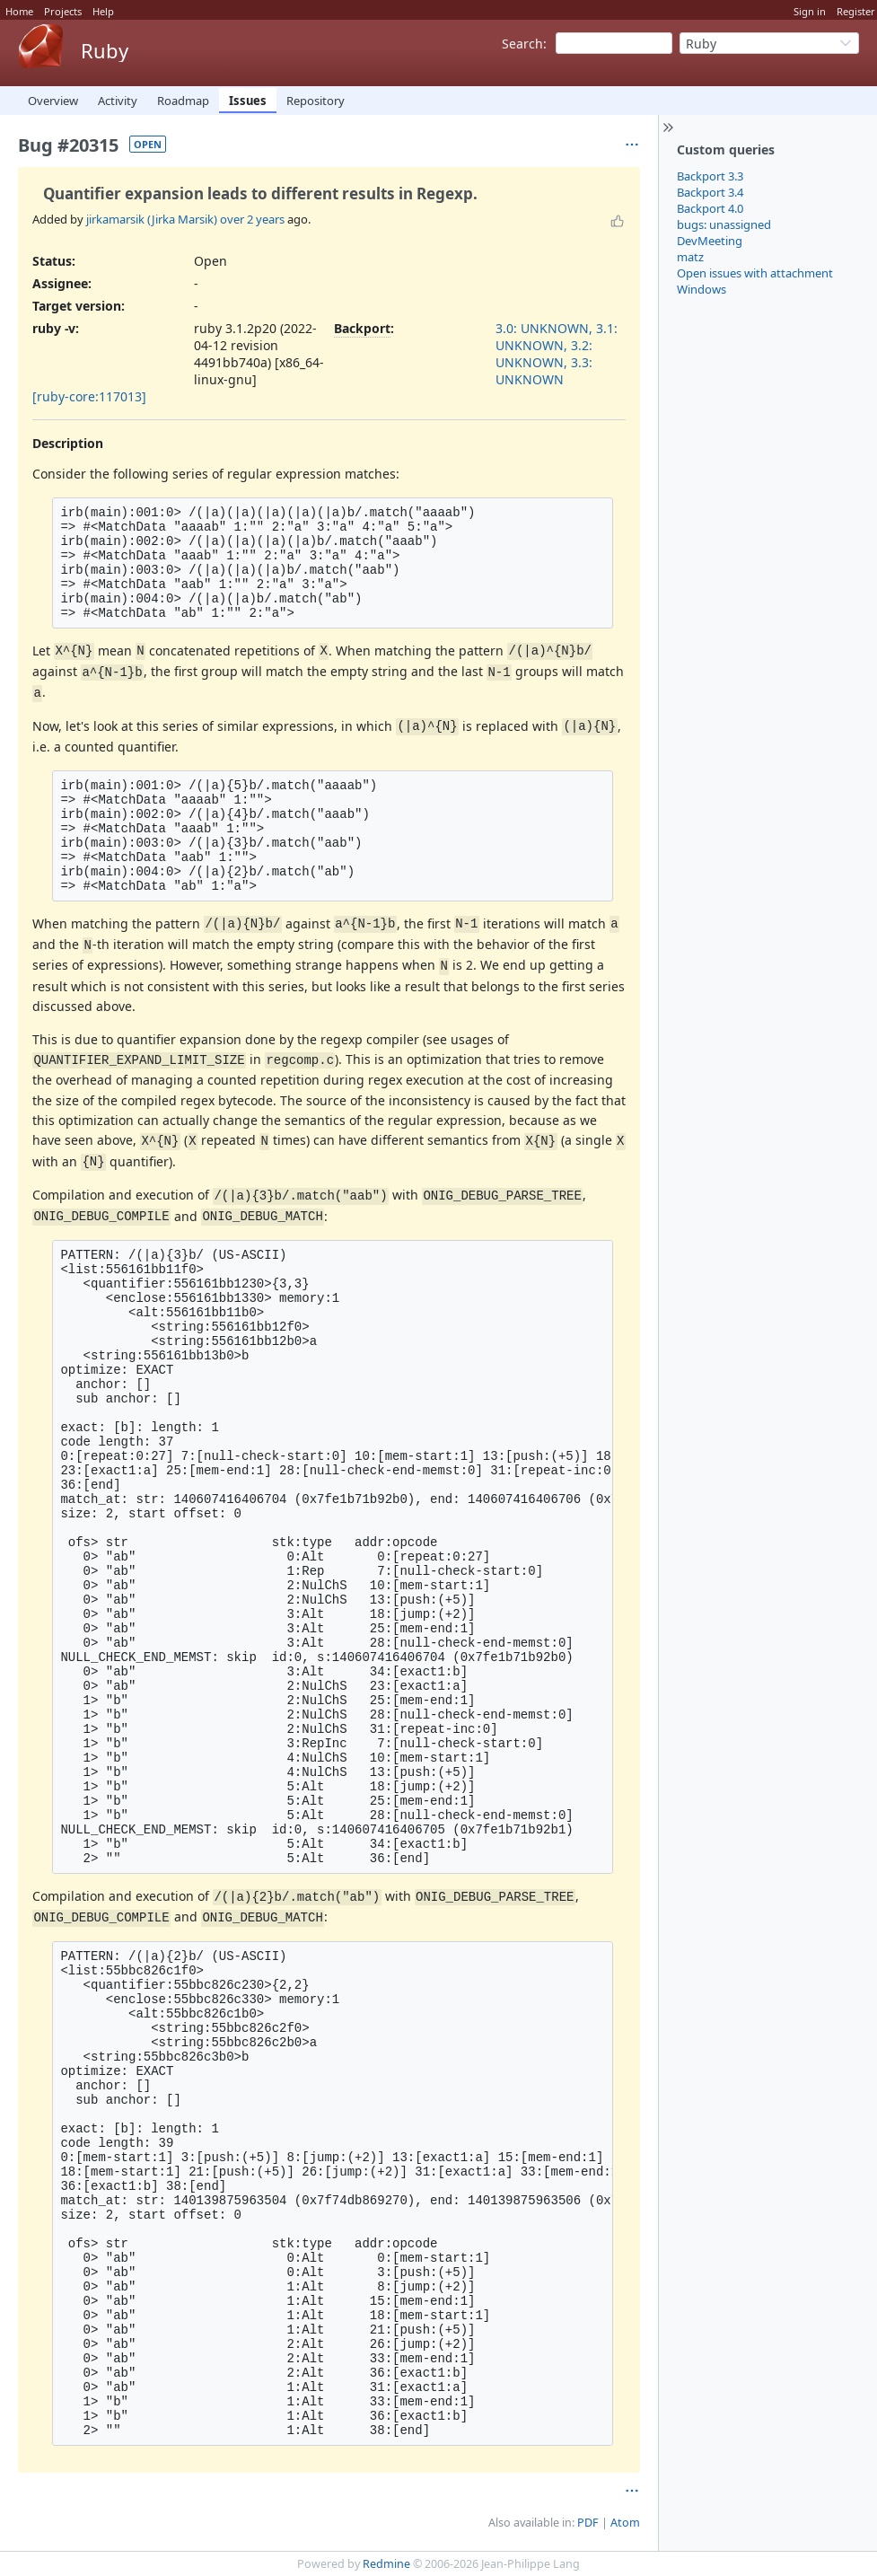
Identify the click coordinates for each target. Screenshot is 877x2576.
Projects (63, 11)
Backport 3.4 (710, 192)
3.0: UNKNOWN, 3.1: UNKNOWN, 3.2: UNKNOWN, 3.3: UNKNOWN (557, 354)
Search (522, 43)
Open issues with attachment (755, 273)
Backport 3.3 (710, 176)
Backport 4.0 (710, 208)
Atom (625, 2522)
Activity (117, 100)
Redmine (386, 2564)
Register (856, 11)
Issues (248, 100)
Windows (701, 289)
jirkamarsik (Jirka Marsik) (151, 219)
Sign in (810, 11)
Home (19, 11)
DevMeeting (709, 241)
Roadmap (183, 100)
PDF (588, 2522)
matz (690, 257)
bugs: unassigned (724, 224)
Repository (315, 100)
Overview (53, 100)
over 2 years (252, 219)
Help (103, 11)
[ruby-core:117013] (89, 396)
